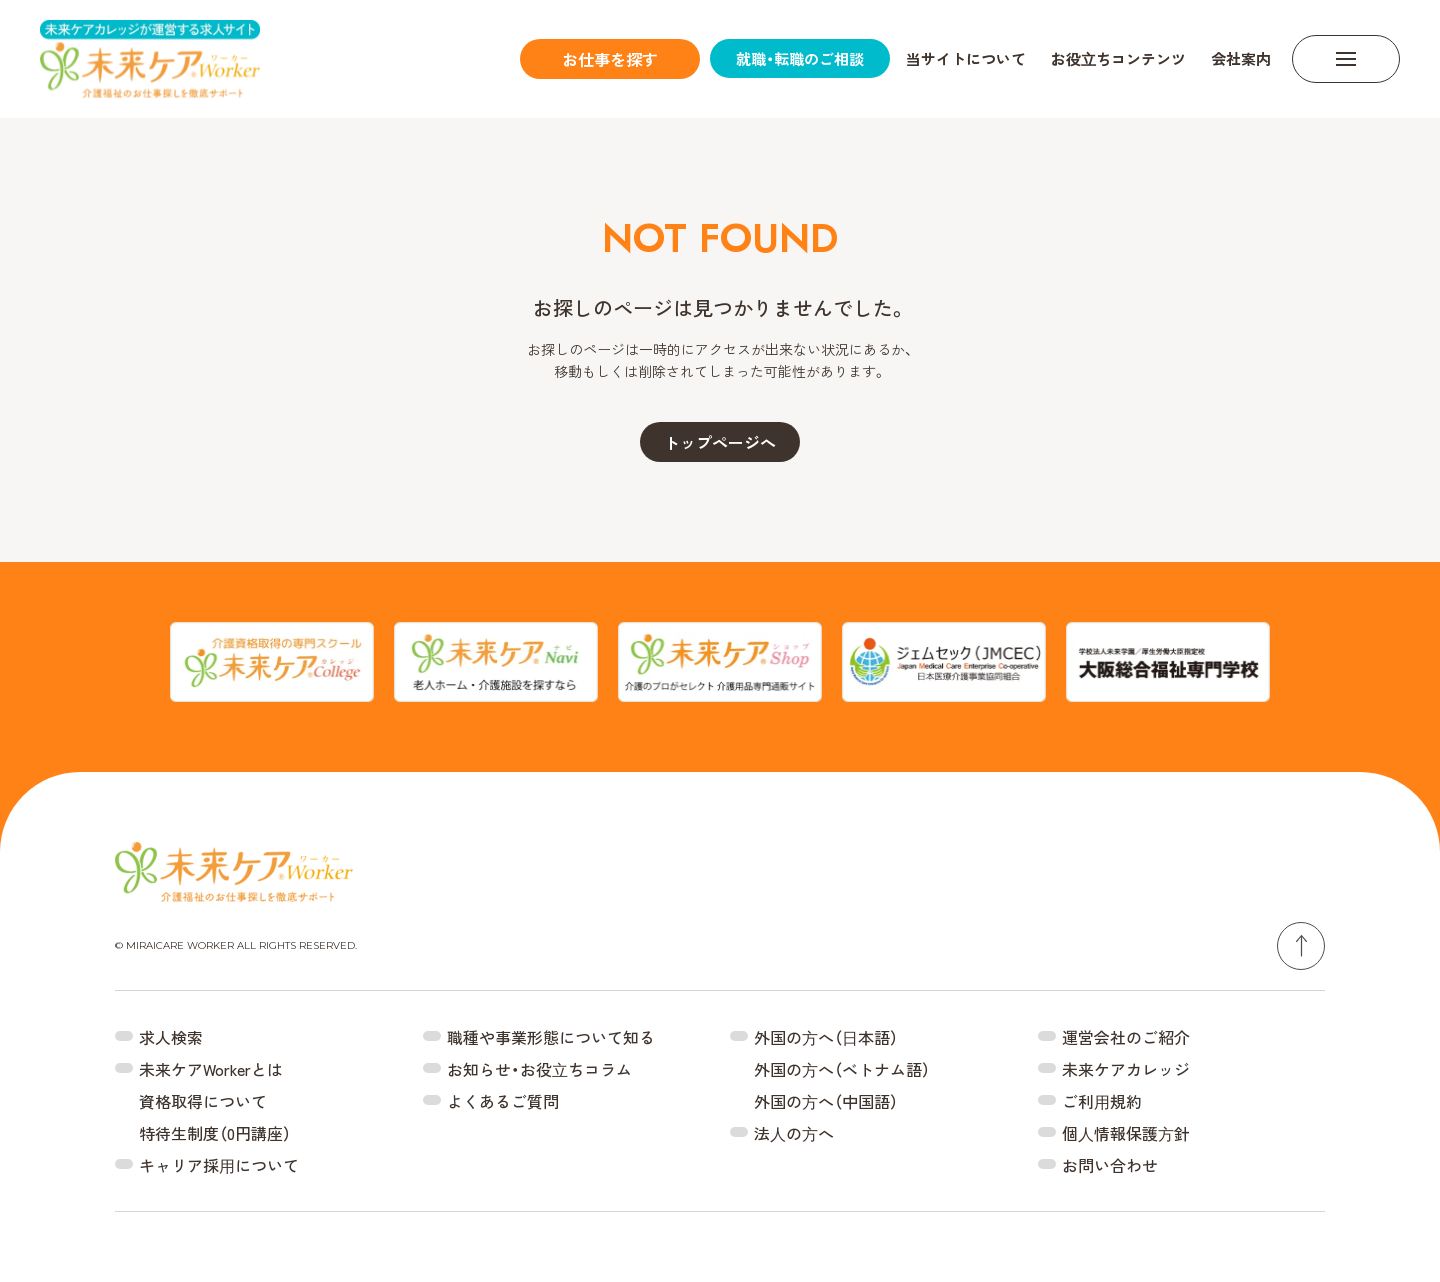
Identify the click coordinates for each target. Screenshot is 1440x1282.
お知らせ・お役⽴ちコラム (539, 1069)
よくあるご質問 (503, 1101)
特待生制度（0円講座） (215, 1133)
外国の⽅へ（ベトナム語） (842, 1069)
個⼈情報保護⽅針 (1126, 1133)
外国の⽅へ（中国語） (826, 1101)
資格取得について (203, 1101)
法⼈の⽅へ (794, 1133)
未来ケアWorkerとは (211, 1069)
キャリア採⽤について (219, 1165)
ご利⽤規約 (1102, 1101)
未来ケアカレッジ (1126, 1069)
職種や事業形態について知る (551, 1037)
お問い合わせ (1110, 1165)
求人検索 (171, 1037)
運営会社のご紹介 (1126, 1037)
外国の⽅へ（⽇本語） (826, 1037)
